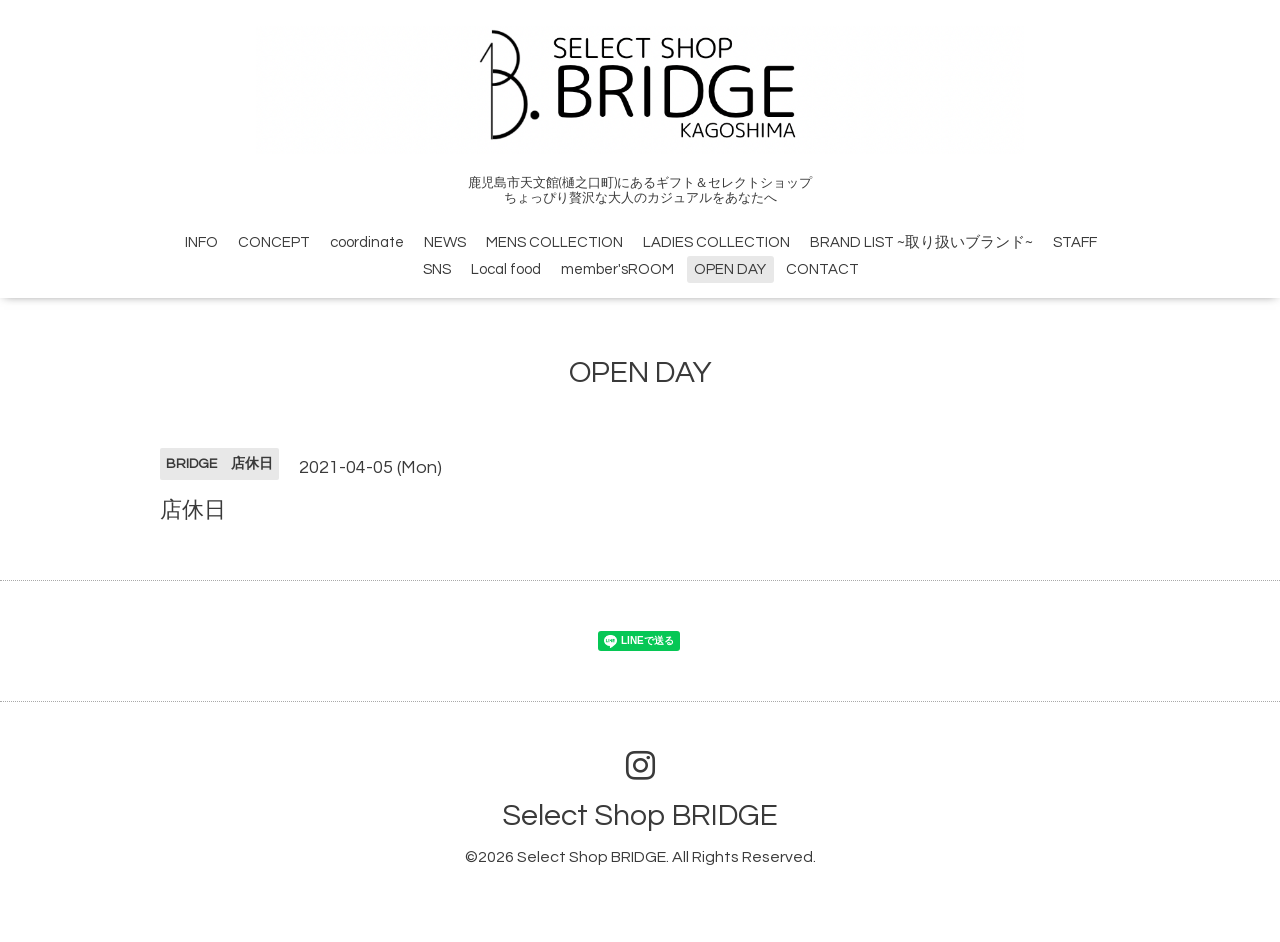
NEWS (445, 242)
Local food (506, 269)
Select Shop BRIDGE (640, 815)
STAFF (1075, 242)
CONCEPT (274, 242)
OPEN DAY (730, 269)
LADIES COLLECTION (716, 242)
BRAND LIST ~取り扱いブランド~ (921, 242)
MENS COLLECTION (554, 242)
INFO (201, 242)
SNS (437, 269)
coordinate (367, 242)
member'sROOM (617, 269)
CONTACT (822, 269)
